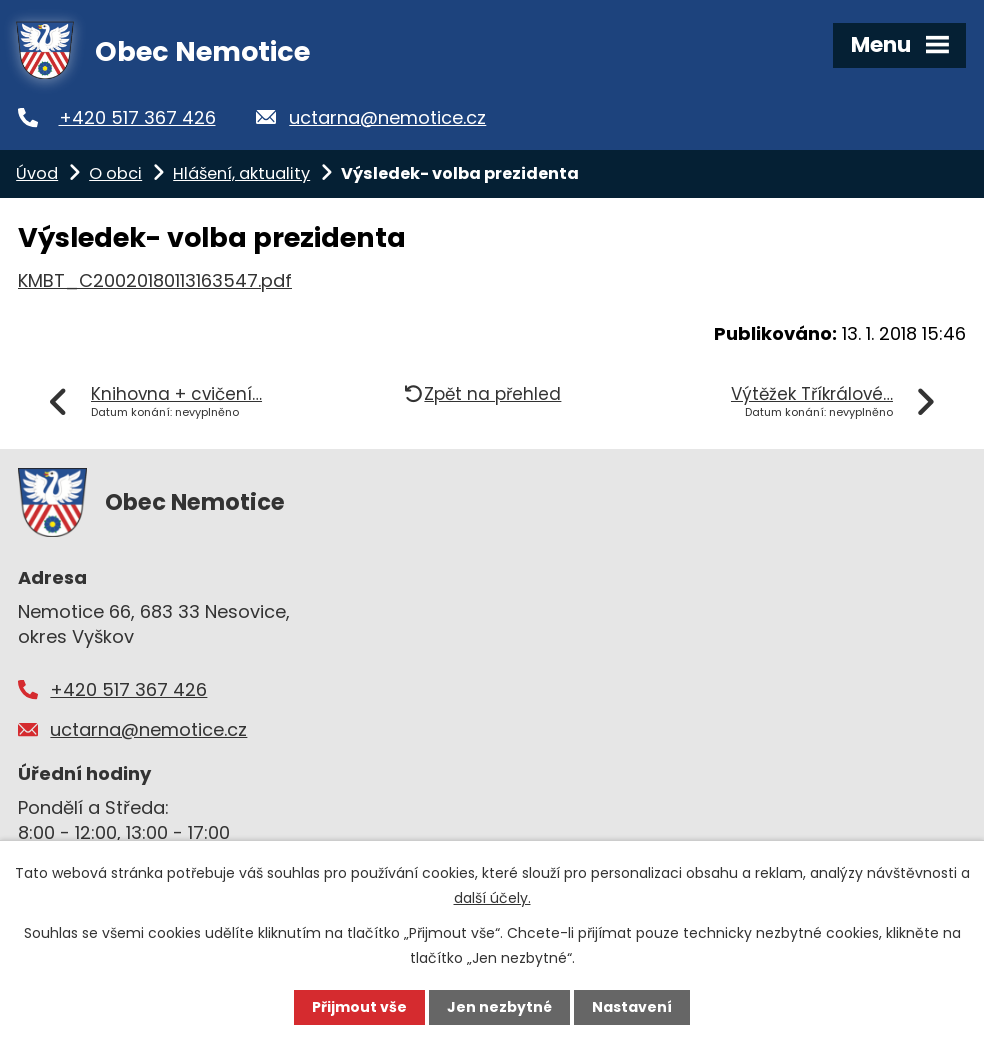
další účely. (492, 898)
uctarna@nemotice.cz (387, 117)
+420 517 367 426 (137, 117)
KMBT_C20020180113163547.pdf (155, 280)
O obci (115, 173)
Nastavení (632, 1007)
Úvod (37, 173)
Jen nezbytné (499, 1007)
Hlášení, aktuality (241, 173)
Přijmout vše (359, 1007)
